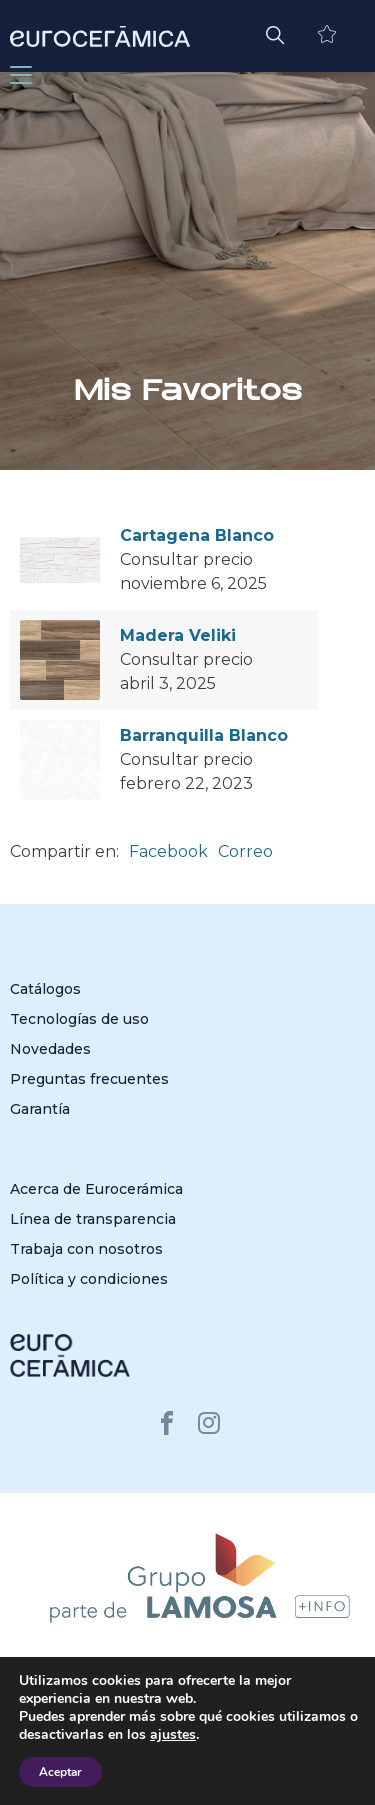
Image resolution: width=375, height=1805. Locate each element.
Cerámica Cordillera (300, 1766)
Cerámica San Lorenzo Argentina (120, 1751)
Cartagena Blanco (197, 535)
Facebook (168, 851)
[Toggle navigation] (21, 75)
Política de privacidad (287, 1722)
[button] (275, 33)
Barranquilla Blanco (204, 735)
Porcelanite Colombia (131, 1781)
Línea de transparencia (93, 1219)
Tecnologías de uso (79, 1019)
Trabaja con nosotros (86, 1249)
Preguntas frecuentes (89, 1079)
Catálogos (45, 989)
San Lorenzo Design (260, 1781)
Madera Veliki (178, 635)
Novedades (50, 1049)
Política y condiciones (89, 1279)
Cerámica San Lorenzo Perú (156, 1766)
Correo (245, 851)
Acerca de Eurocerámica (96, 1189)
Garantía (40, 1109)
